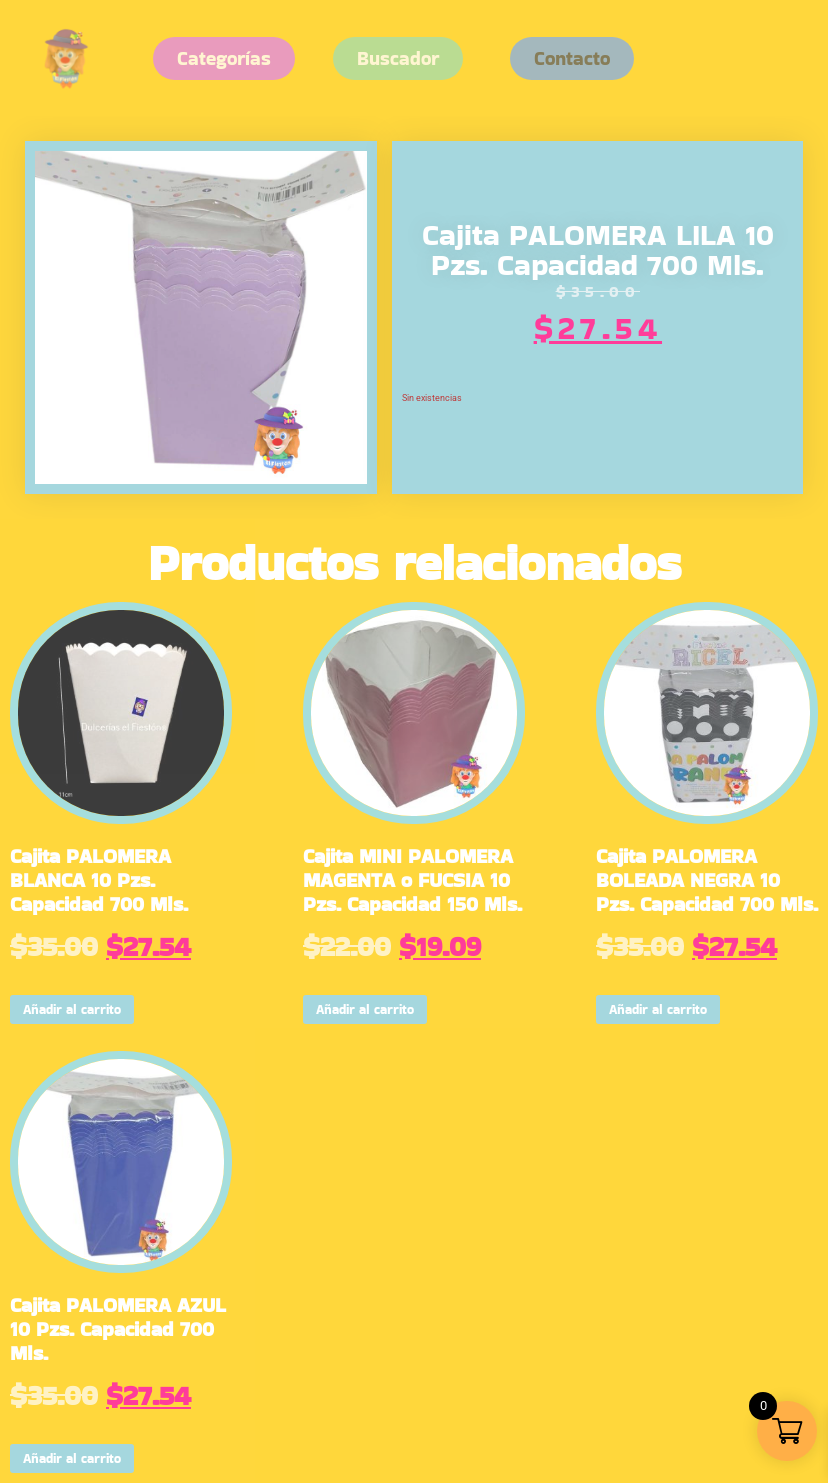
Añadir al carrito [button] (72, 1009)
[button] (572, 58)
